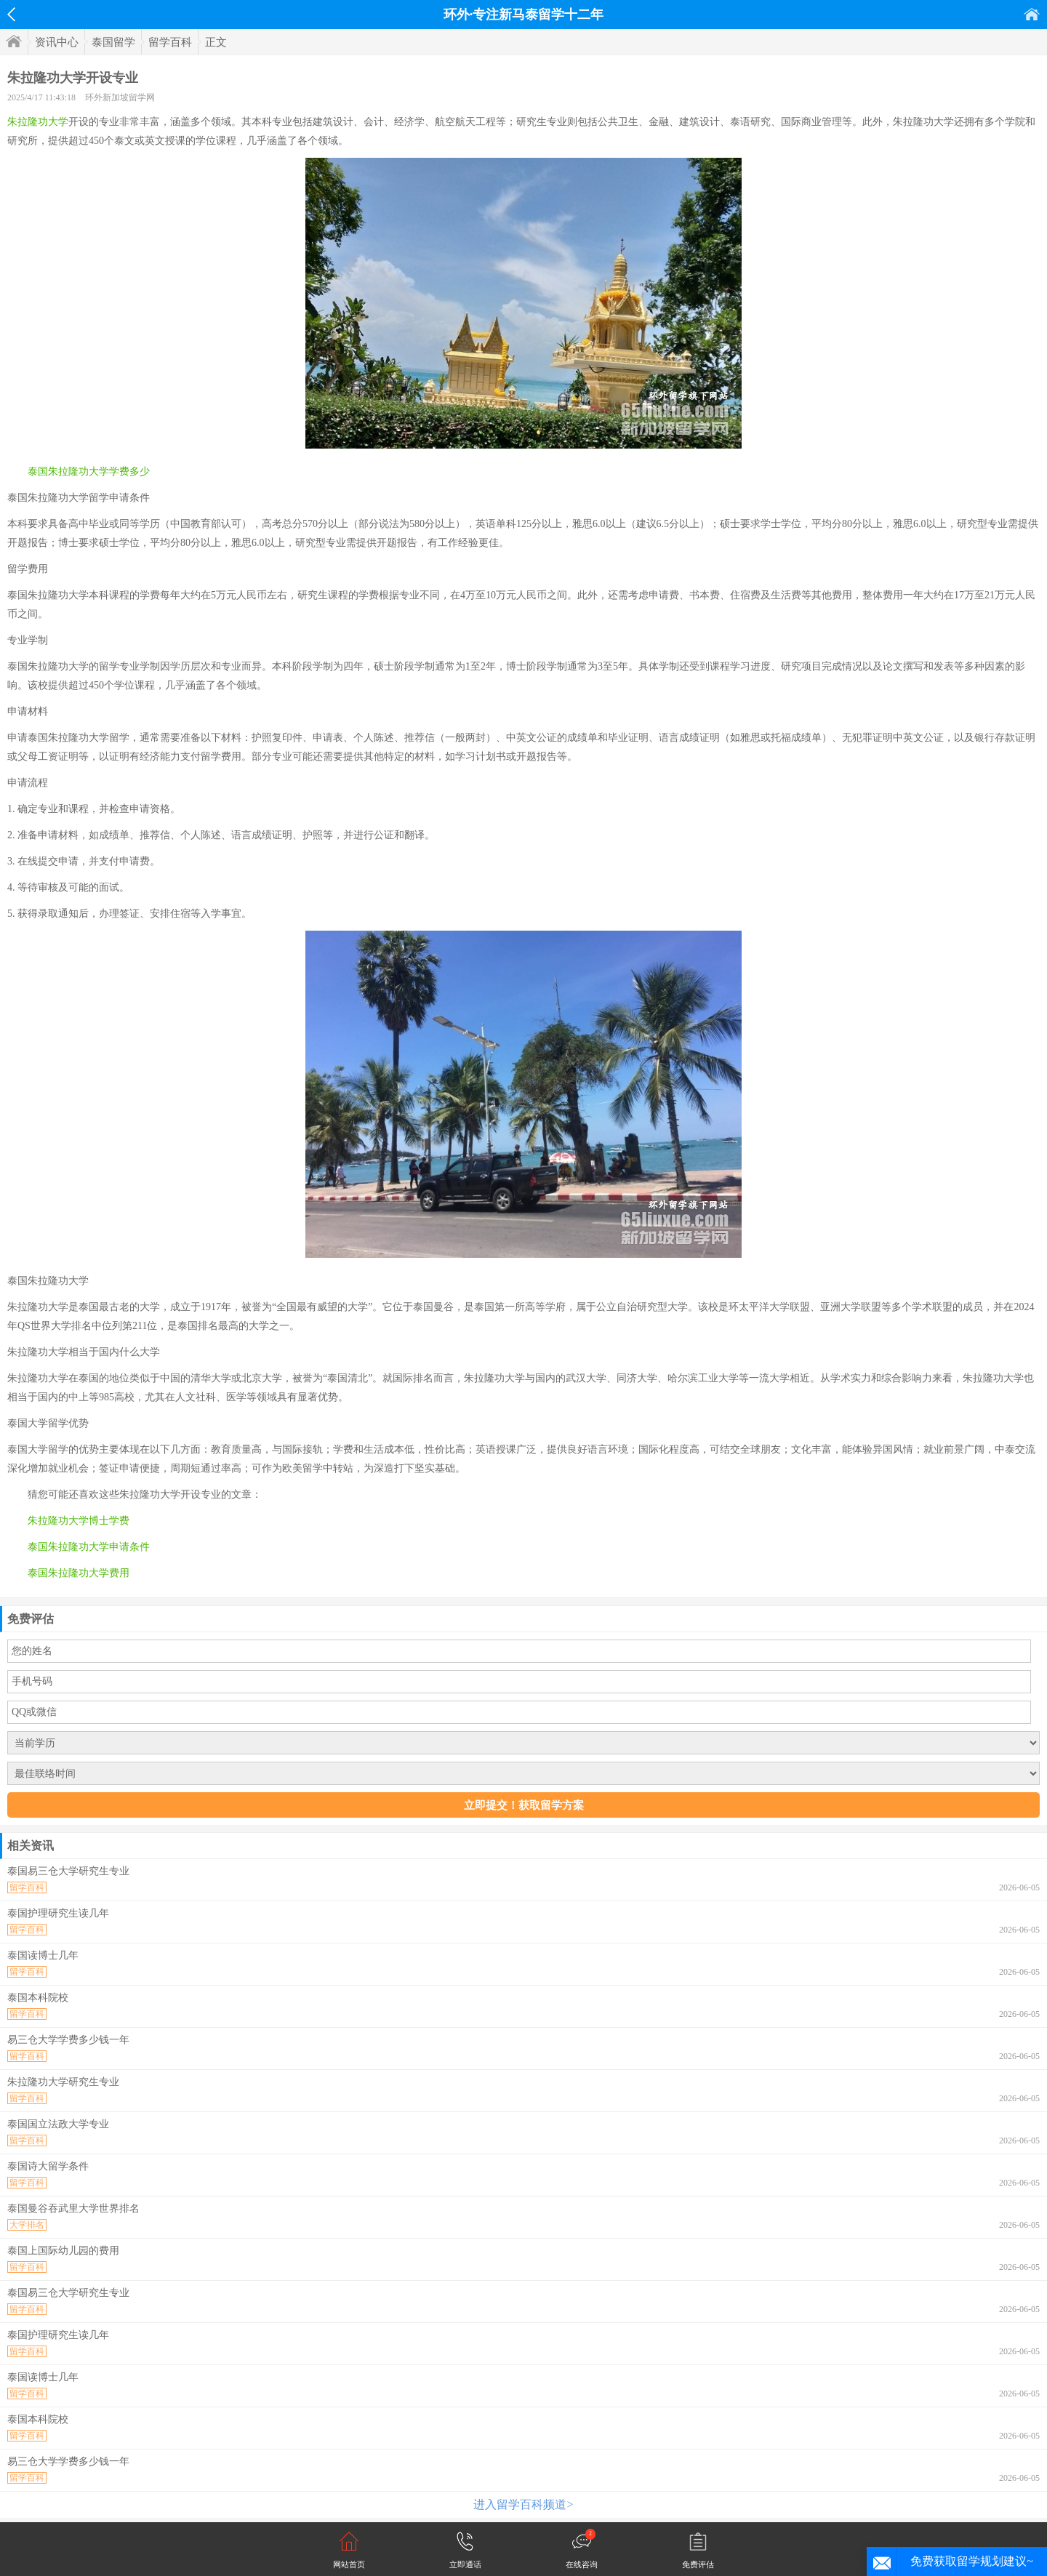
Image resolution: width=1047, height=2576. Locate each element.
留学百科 (170, 42)
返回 (11, 14)
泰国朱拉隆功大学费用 (78, 1573)
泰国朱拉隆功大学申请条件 (89, 1546)
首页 (1032, 14)
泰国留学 (113, 42)
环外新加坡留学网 (120, 97)
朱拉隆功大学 (37, 121)
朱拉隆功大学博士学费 (78, 1520)
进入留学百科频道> (523, 2504)
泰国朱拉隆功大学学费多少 (89, 471)
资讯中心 (57, 42)
